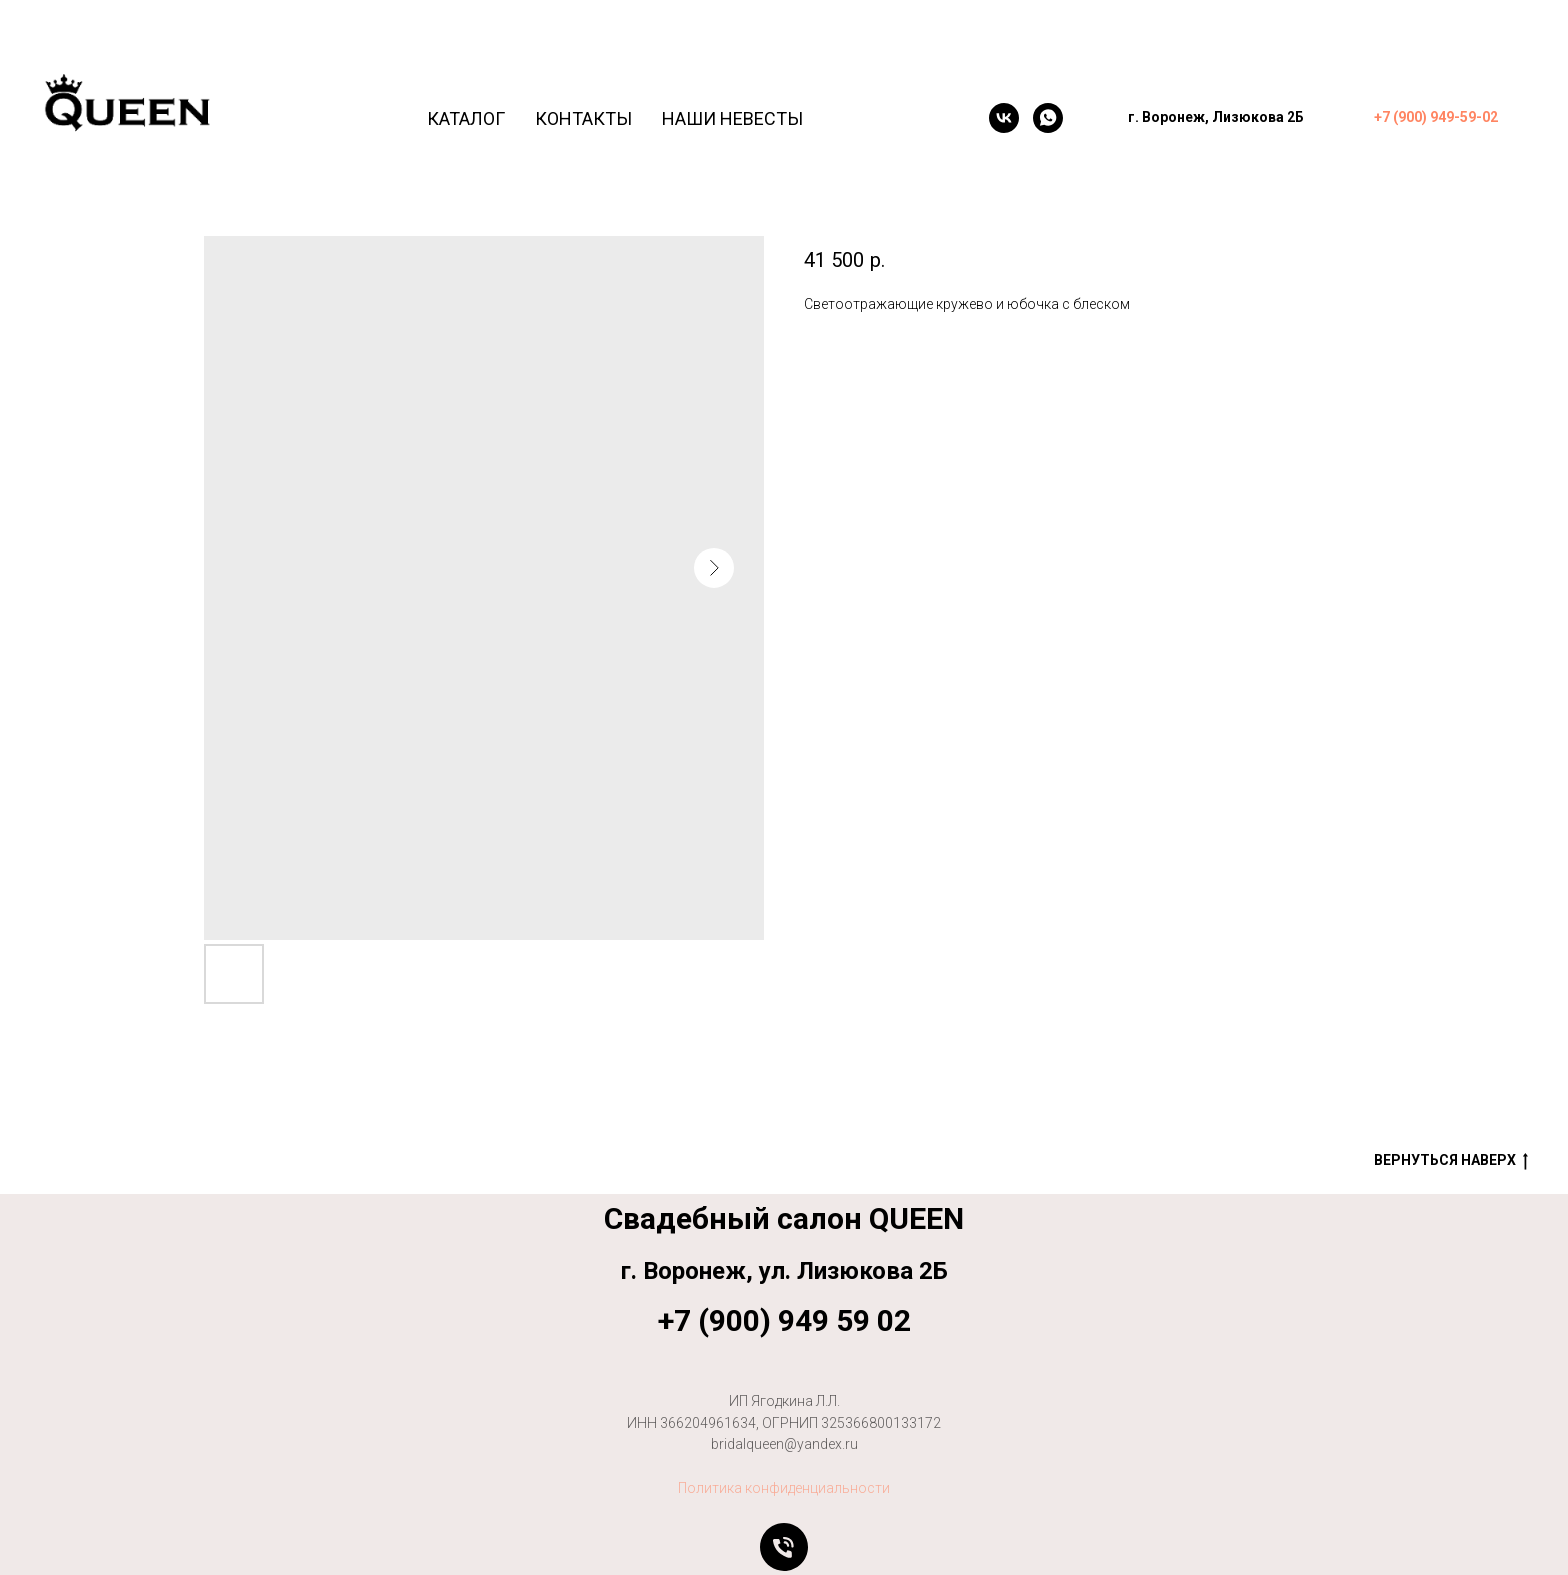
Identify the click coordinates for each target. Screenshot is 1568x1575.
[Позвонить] (784, 1547)
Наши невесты (732, 118)
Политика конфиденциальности (784, 1488)
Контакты (583, 118)
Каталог (466, 118)
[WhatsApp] (1048, 118)
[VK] (1004, 118)
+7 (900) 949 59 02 (784, 1320)
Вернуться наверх (1451, 1161)
